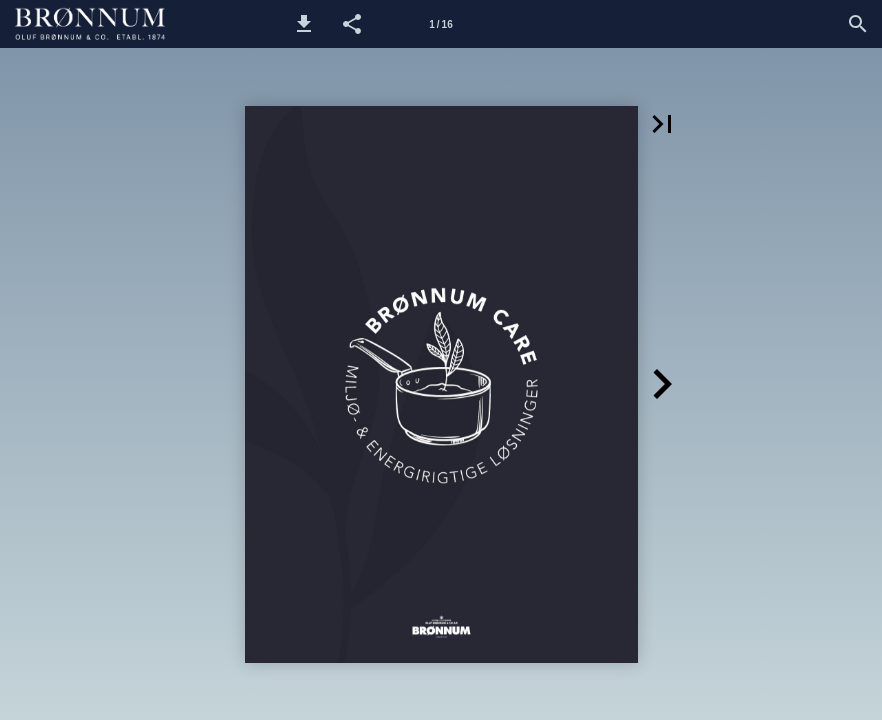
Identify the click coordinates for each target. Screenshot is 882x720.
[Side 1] (441, 24)
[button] (304, 24)
